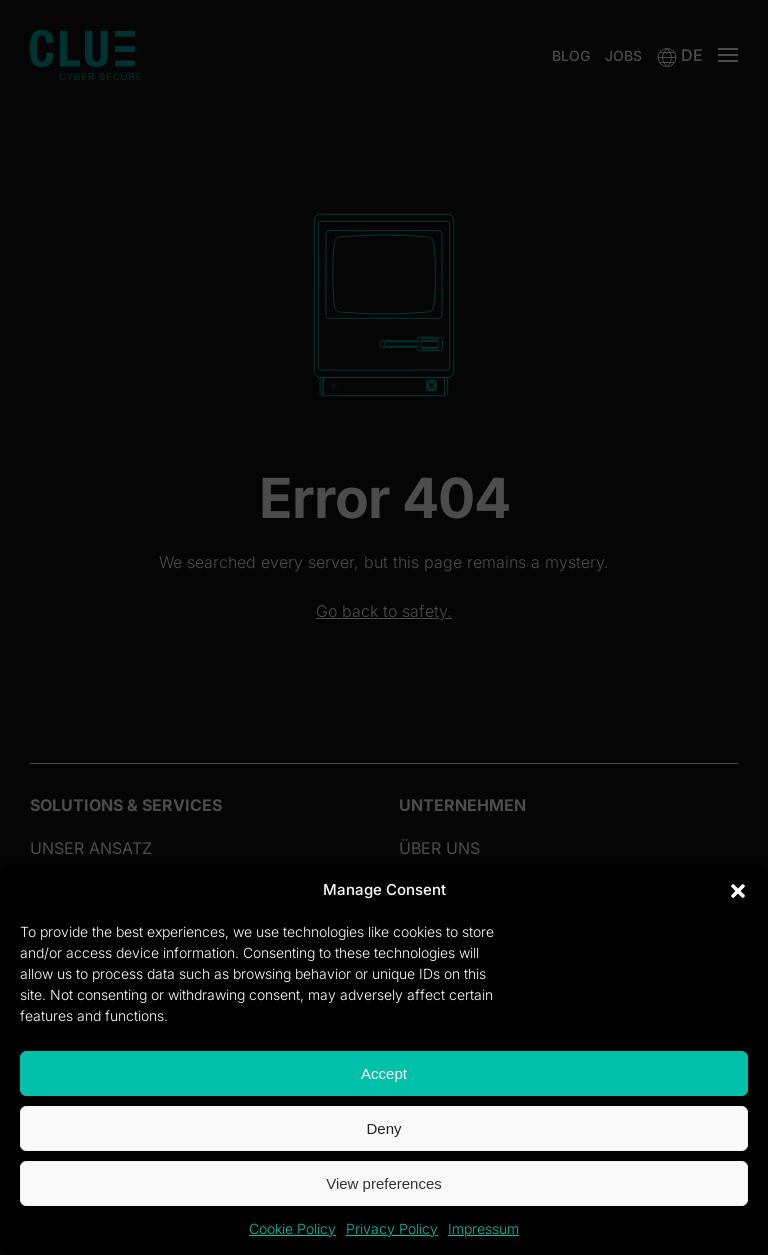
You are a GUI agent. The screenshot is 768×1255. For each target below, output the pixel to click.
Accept (384, 1073)
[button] (738, 890)
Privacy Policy (392, 1228)
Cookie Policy (292, 1228)
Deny (383, 1128)
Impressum (483, 1228)
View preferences (384, 1183)
